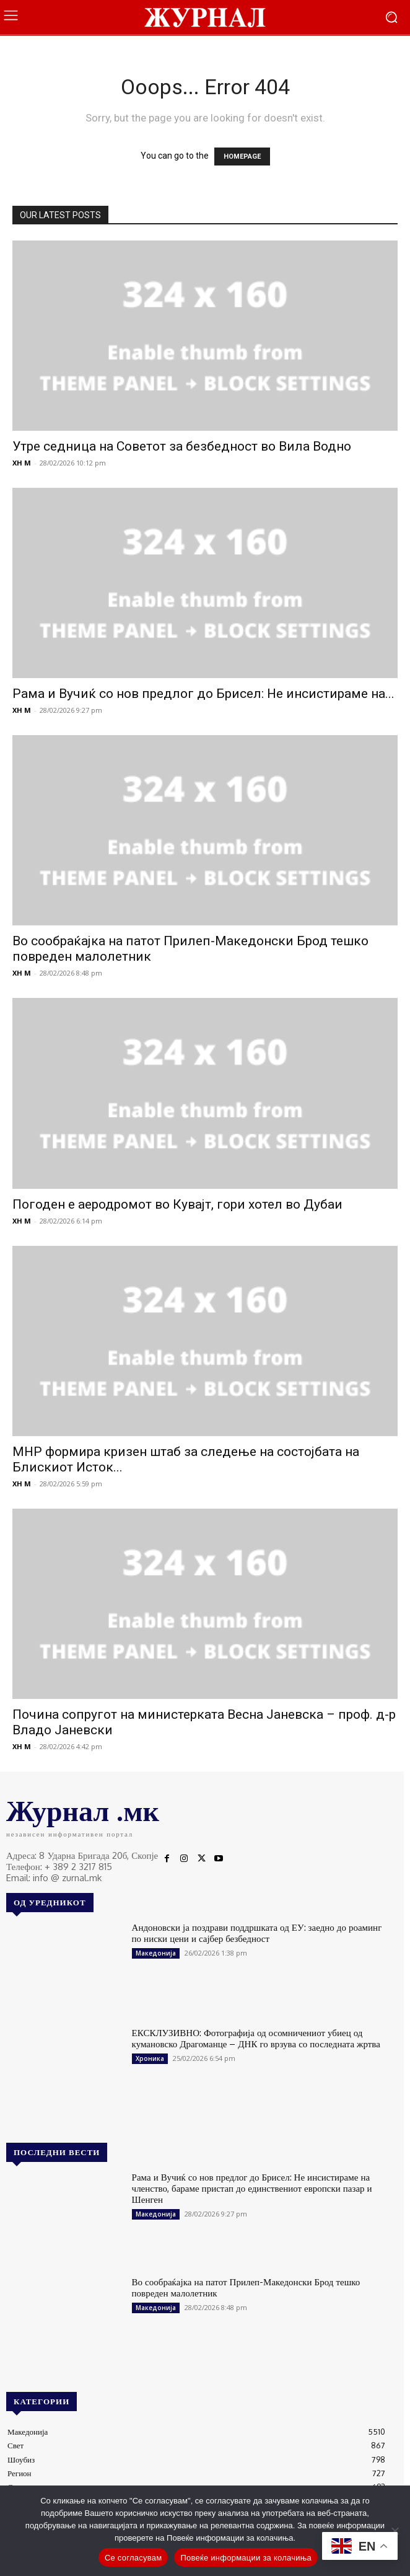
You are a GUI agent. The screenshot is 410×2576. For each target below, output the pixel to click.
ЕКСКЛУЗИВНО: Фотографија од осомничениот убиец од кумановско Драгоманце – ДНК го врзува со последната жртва (256, 2038)
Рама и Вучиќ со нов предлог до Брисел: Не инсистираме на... (203, 693)
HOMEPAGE (242, 156)
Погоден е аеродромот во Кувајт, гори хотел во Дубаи (177, 1204)
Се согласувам (133, 2557)
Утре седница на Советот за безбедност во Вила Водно (181, 446)
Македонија (156, 1953)
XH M (21, 462)
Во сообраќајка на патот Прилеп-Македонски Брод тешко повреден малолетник (246, 2287)
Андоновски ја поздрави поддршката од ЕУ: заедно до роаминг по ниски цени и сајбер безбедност (257, 1932)
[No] (394, 2531)
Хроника (150, 2058)
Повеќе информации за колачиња (246, 2557)
